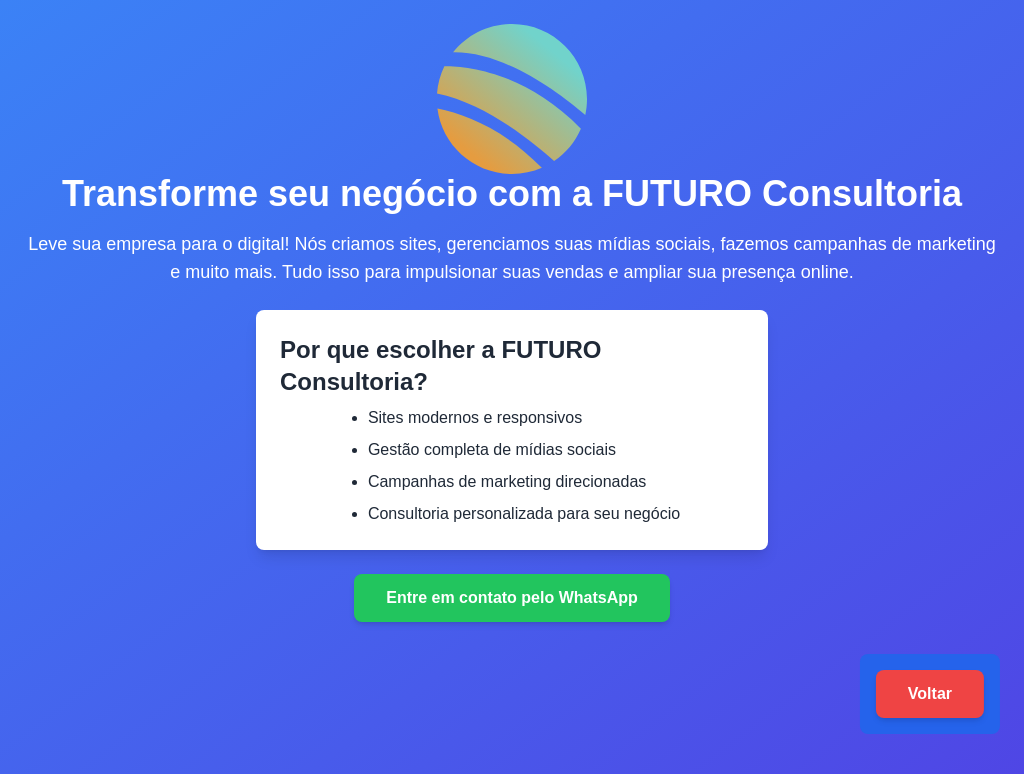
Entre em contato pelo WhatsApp (512, 597)
